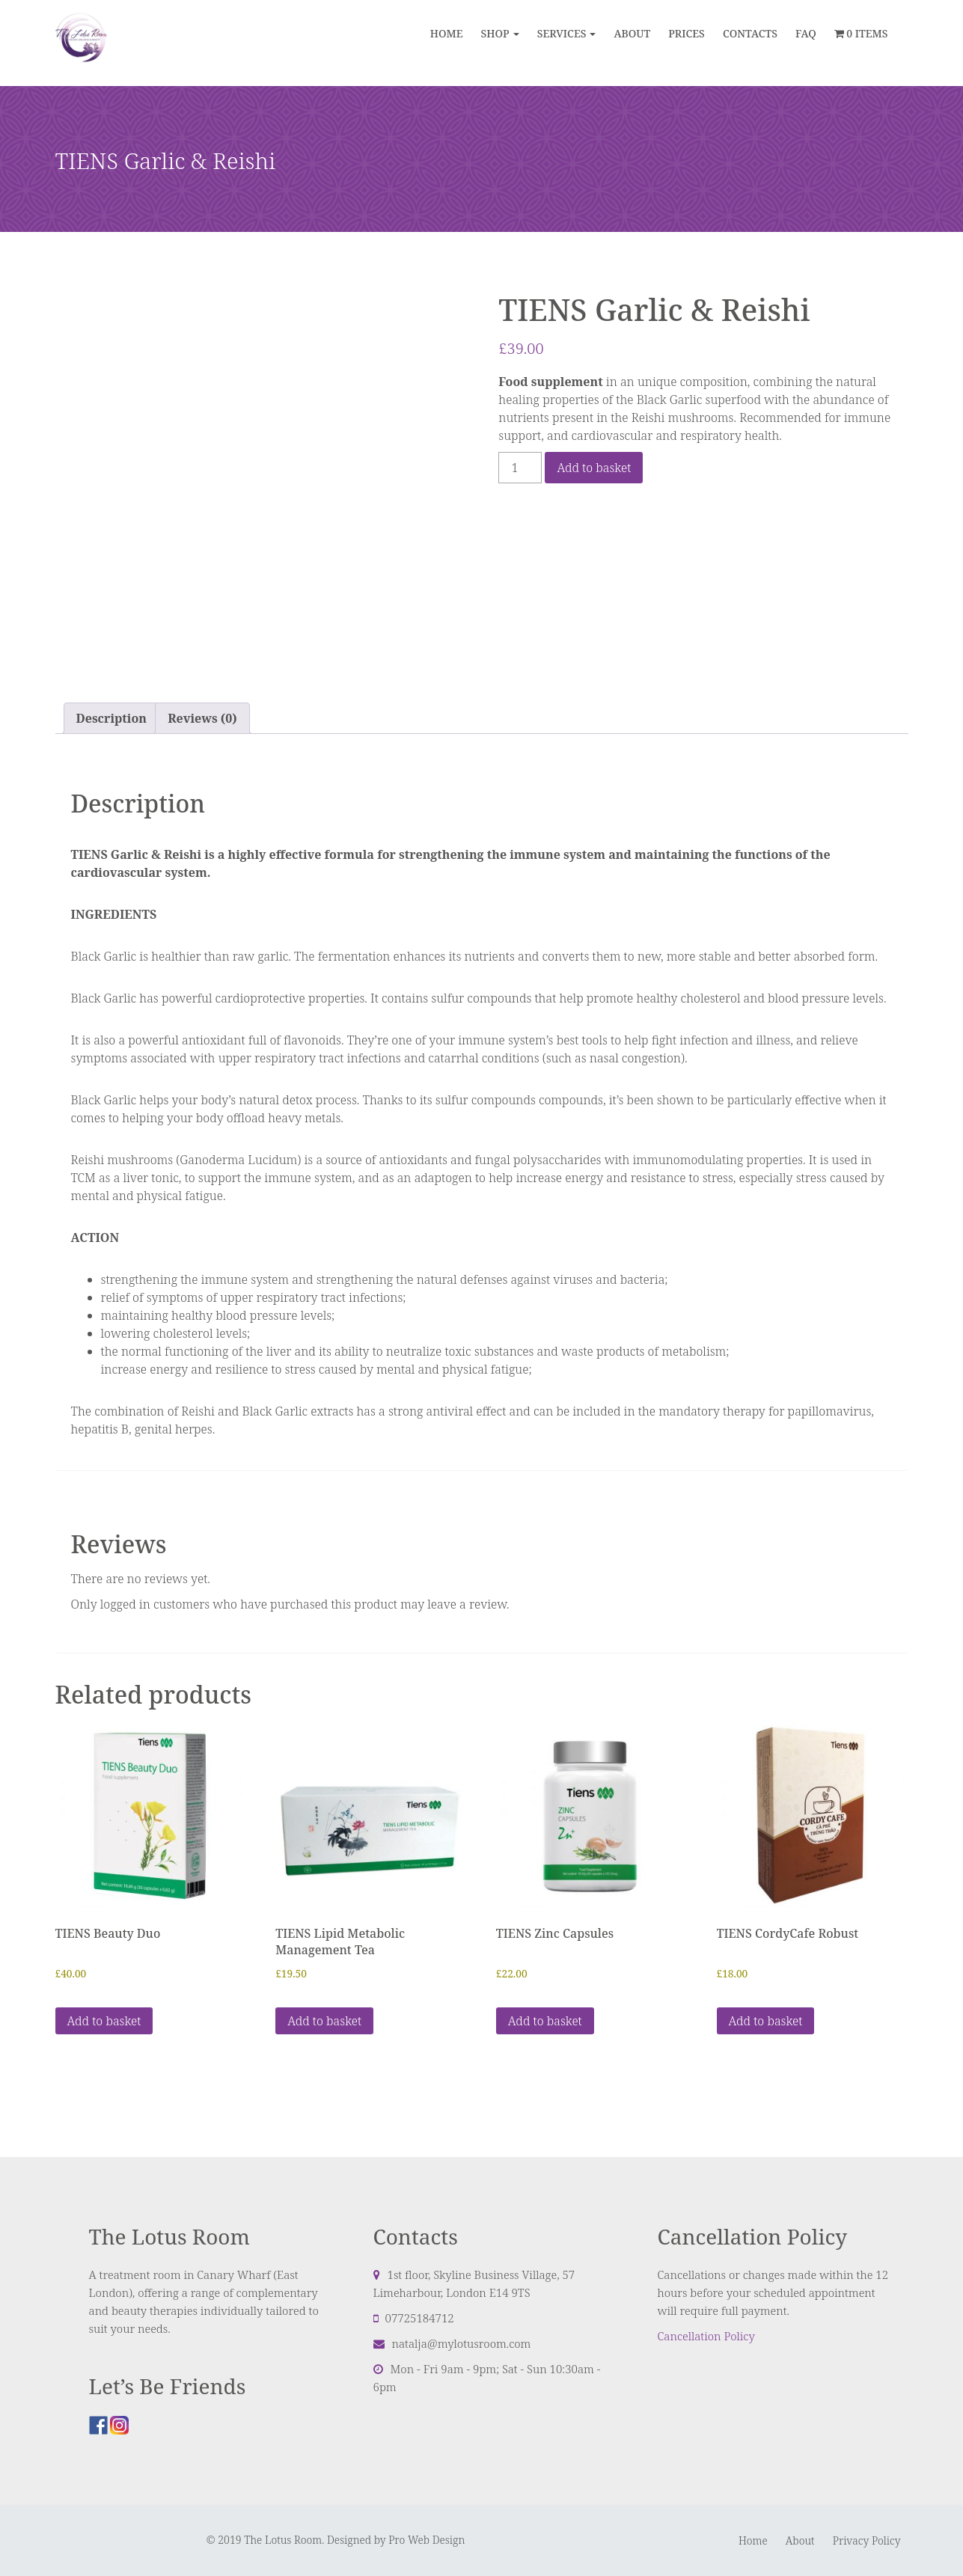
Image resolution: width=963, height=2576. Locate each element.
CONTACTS (750, 33)
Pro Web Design (426, 2540)
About (800, 2540)
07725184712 (419, 2317)
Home (446, 33)
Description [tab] (111, 718)
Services (562, 33)
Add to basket (594, 467)
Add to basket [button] (104, 2021)
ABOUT (632, 33)
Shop (495, 33)
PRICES (686, 33)
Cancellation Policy (706, 2335)
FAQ (805, 33)
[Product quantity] (520, 467)
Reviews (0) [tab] (202, 718)
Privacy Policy (867, 2540)
